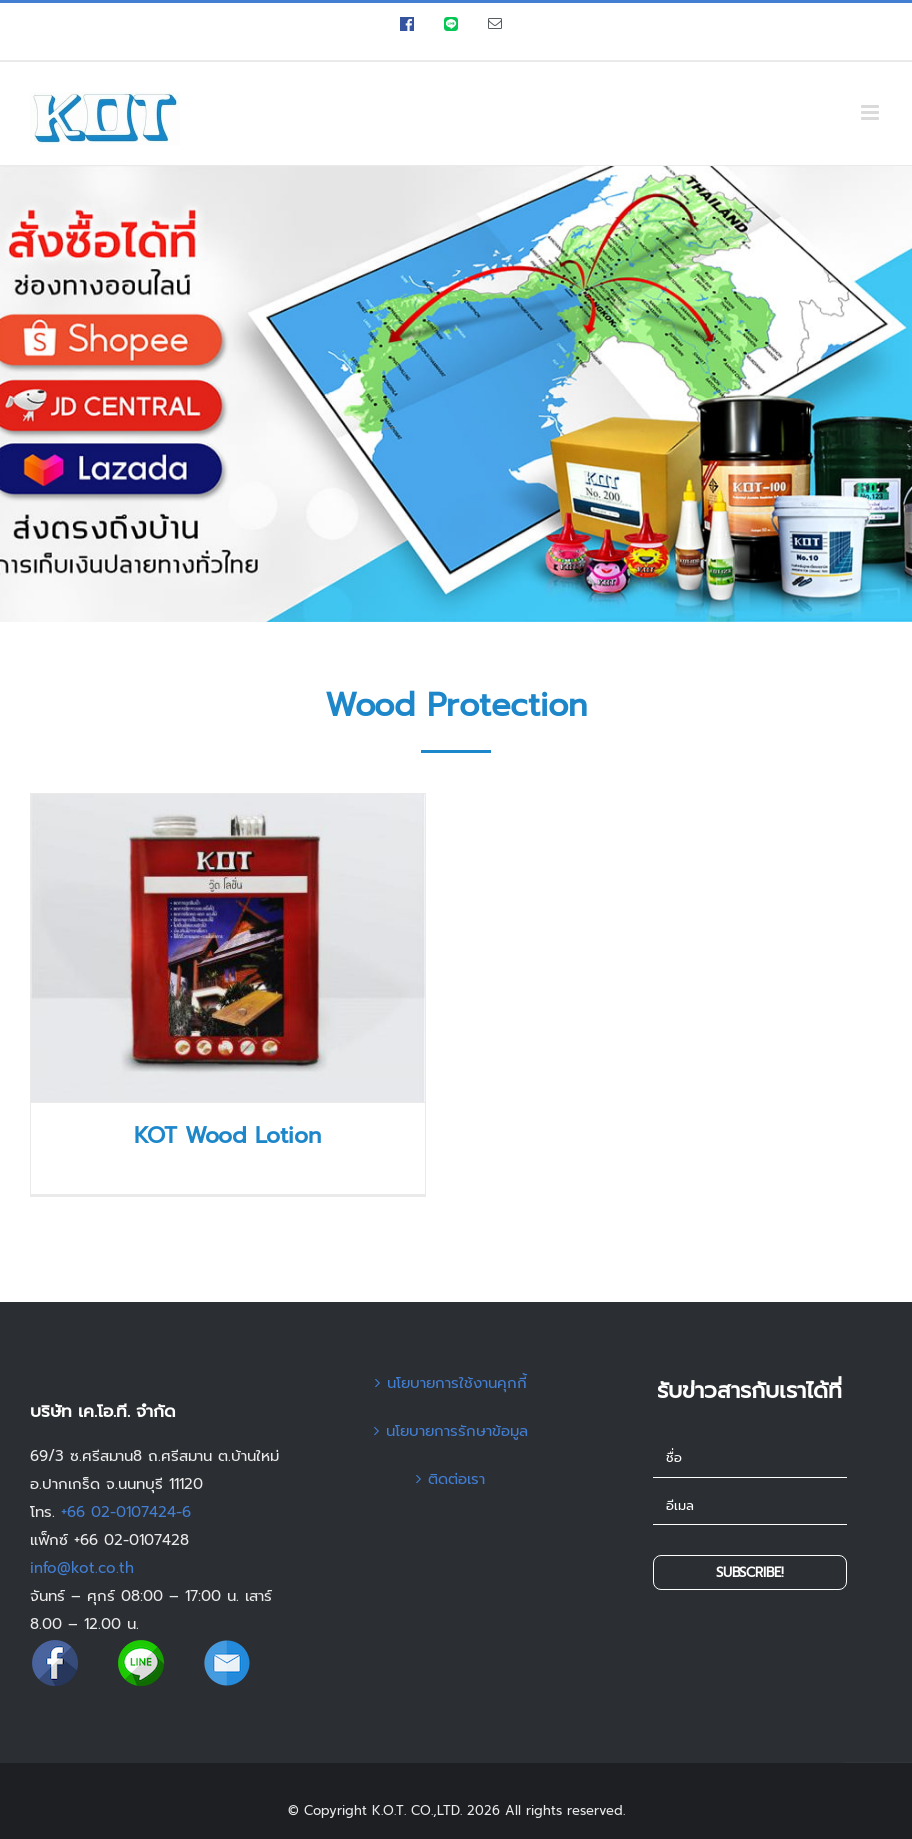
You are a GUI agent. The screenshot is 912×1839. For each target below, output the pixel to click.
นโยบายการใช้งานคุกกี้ (457, 1383)
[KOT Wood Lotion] (228, 947)
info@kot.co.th (82, 1568)
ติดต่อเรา (456, 1479)
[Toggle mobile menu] (871, 112)
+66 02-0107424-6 (126, 1512)
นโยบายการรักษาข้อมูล (457, 1431)
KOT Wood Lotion (227, 1135)
